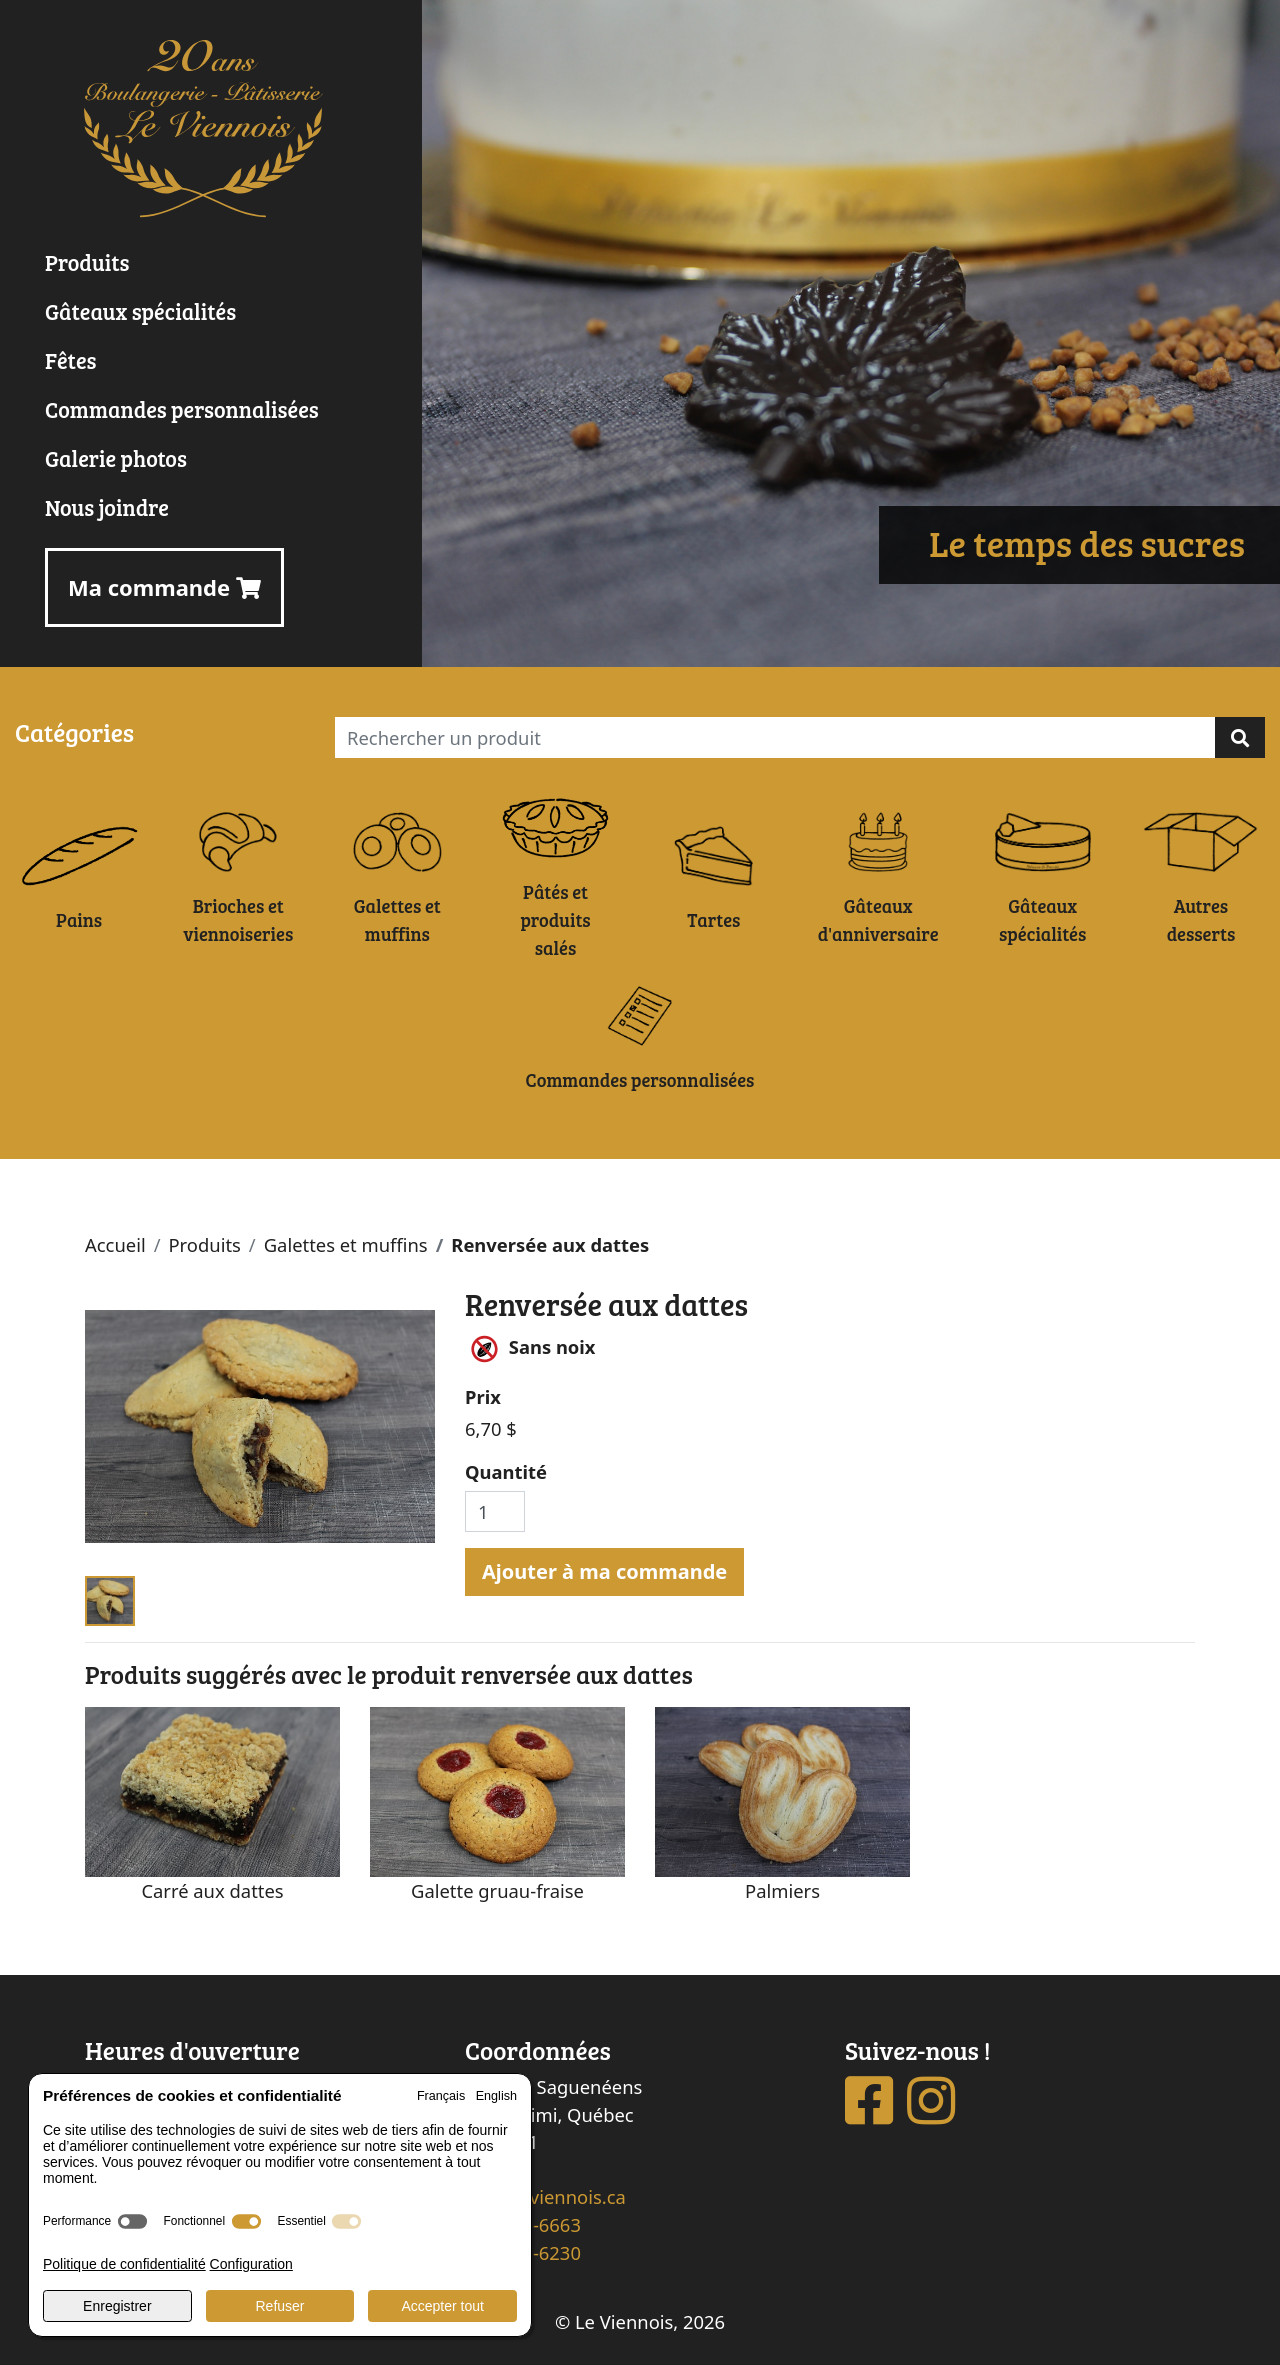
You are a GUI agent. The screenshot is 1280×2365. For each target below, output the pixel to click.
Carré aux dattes (212, 1890)
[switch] (132, 2221)
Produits (204, 1244)
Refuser (279, 2306)
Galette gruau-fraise (497, 1890)
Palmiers (782, 1890)
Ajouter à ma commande (604, 1571)
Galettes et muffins (346, 1244)
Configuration (251, 2264)
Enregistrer (117, 2306)
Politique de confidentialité (124, 2264)
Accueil (115, 1244)
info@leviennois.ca (545, 2196)
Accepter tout (442, 2306)
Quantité (506, 1471)
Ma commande (164, 587)
